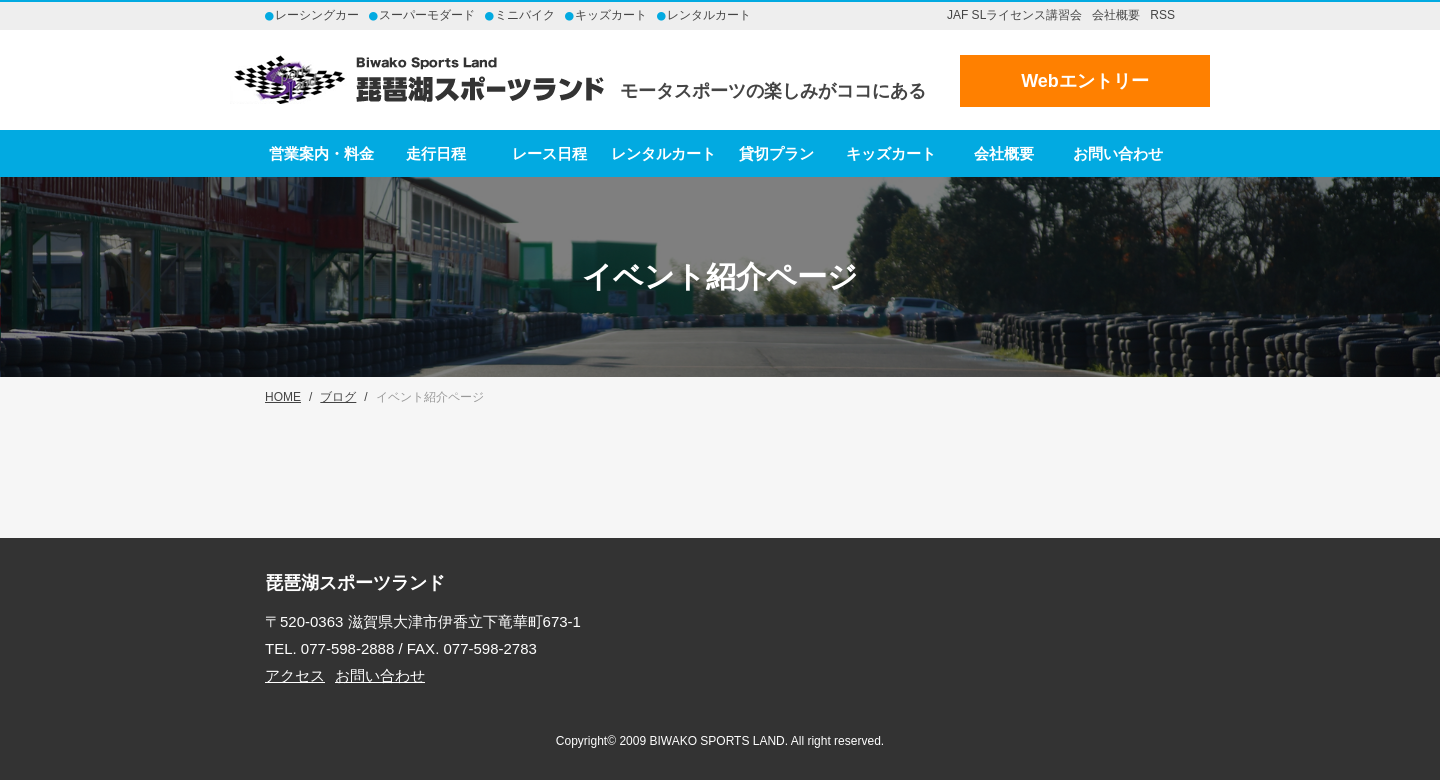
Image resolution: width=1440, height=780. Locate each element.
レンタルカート (663, 153)
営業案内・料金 (321, 153)
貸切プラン (776, 153)
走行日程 (436, 153)
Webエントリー (1085, 81)
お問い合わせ (1118, 153)
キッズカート (891, 153)
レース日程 (549, 153)
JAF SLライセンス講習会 (1014, 15)
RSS (1162, 15)
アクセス (295, 675)
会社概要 (1116, 15)
